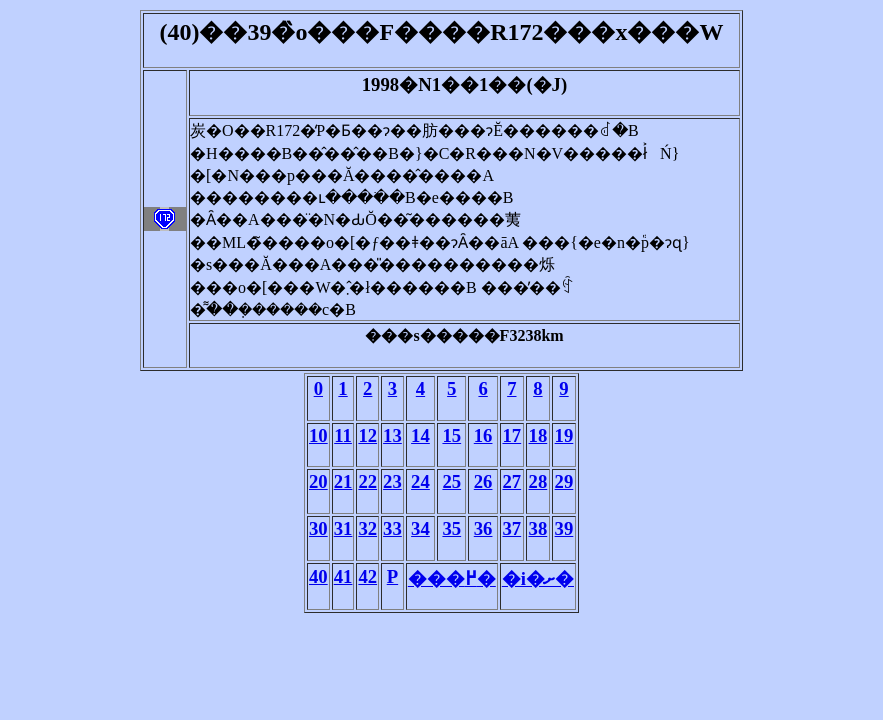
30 (318, 528)
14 (420, 435)
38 (538, 528)
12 (367, 435)
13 (392, 435)
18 (538, 435)
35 (451, 528)
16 (483, 435)
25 (451, 481)
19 (564, 435)
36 (483, 528)
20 (318, 481)
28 (538, 481)
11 (343, 435)
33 (392, 528)
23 (392, 481)
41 (343, 576)
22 (367, 481)
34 (420, 528)
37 (511, 528)
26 (483, 481)
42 (367, 576)
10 (318, 435)
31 (343, 528)
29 (564, 481)
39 (564, 528)
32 (367, 528)
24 (420, 481)
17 (511, 435)
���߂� (452, 578)
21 (343, 481)
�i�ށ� (538, 578)
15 (451, 435)
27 (511, 481)
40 (318, 576)
